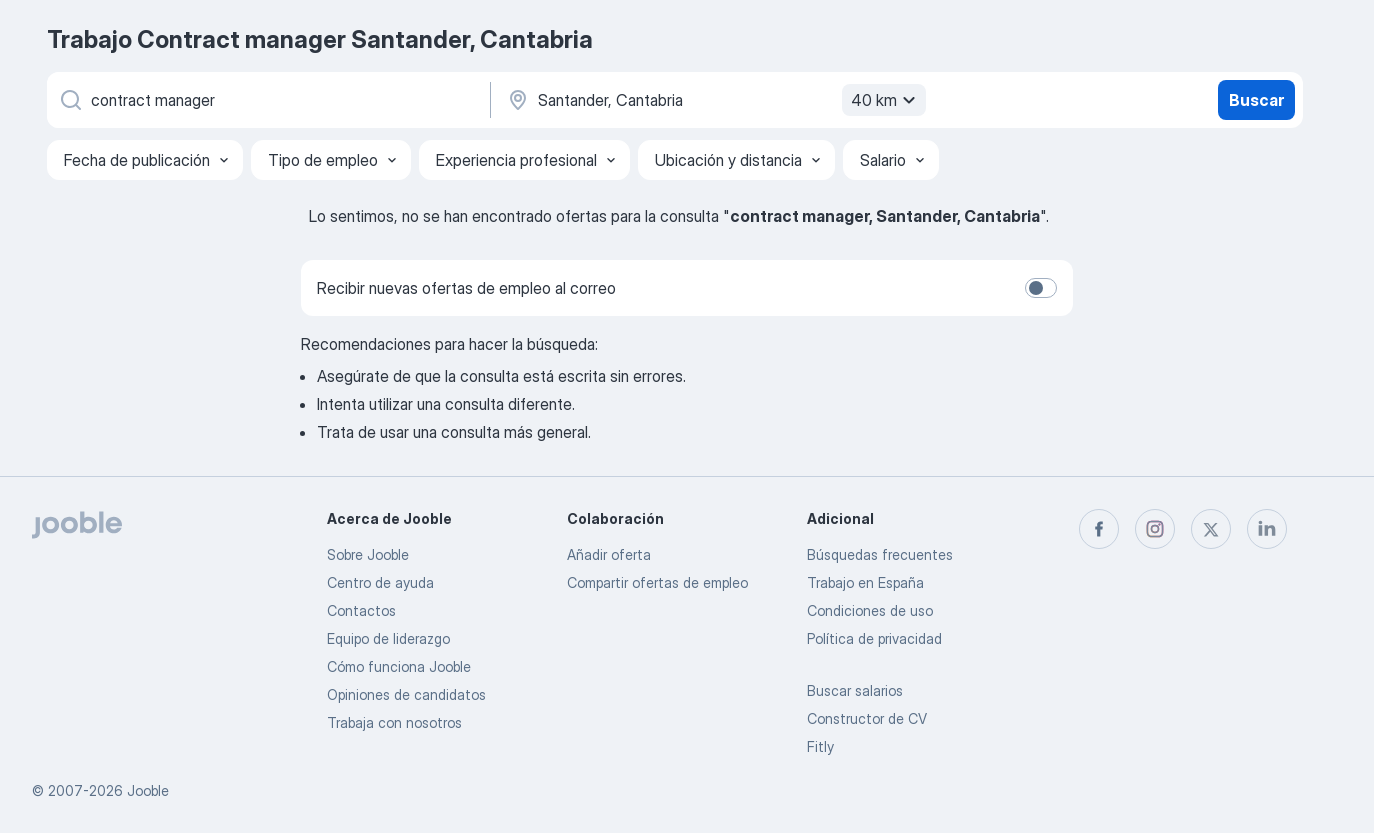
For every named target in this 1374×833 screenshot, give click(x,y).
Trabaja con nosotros (394, 722)
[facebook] (1099, 529)
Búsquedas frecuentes (880, 554)
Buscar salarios (855, 690)
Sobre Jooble (368, 554)
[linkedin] (1267, 529)
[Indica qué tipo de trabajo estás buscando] (267, 100)
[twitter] (1211, 529)
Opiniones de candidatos (406, 694)
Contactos (361, 610)
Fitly (820, 746)
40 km (886, 100)
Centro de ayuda (380, 582)
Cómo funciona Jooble (399, 666)
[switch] (1041, 288)
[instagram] (1155, 529)
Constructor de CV (867, 718)
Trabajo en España (865, 582)
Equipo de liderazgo (388, 638)
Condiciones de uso (870, 610)
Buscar (1256, 100)
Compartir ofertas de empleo (657, 582)
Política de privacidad (874, 638)
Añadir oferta (609, 554)
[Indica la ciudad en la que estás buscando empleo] (714, 100)
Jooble (148, 790)
